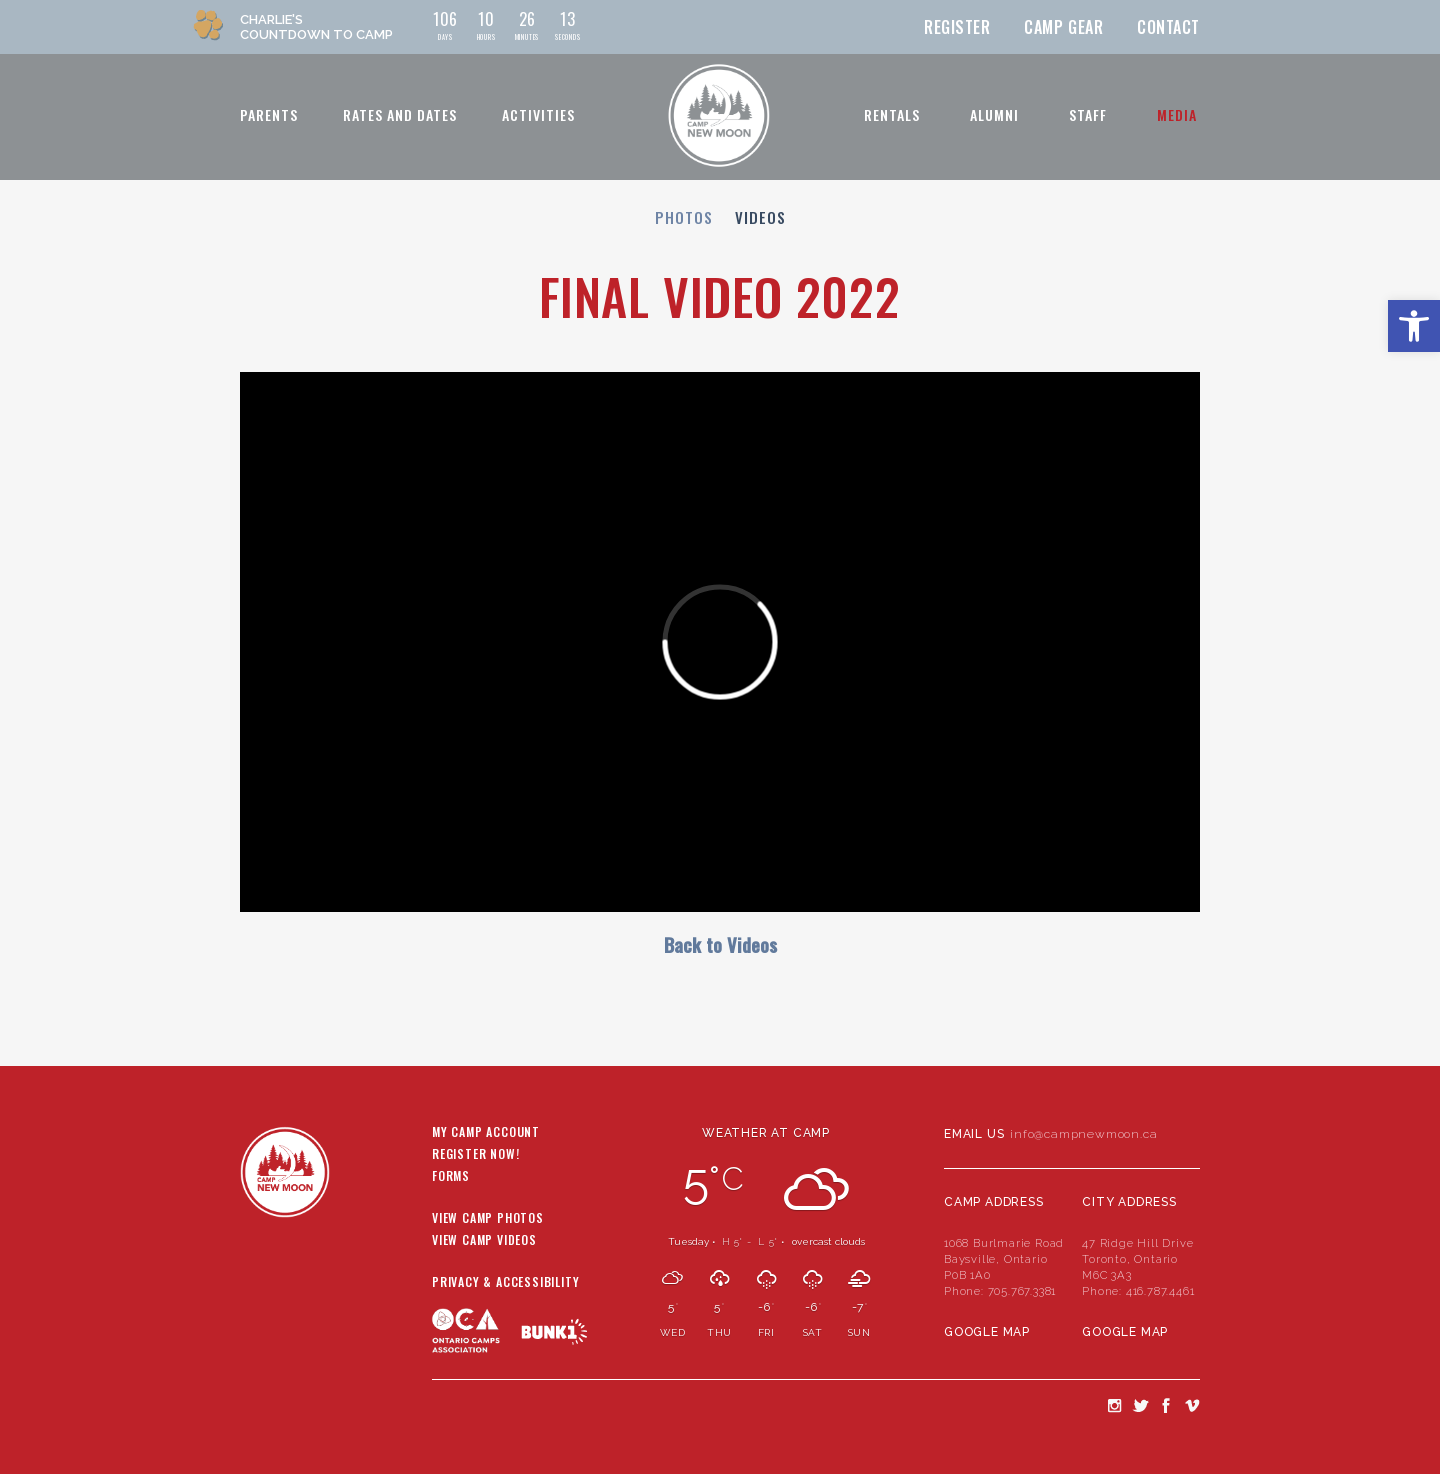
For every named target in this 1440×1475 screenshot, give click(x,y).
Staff (1088, 114)
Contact (1168, 27)
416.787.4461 (1160, 1291)
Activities (538, 114)
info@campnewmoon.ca (1083, 1134)
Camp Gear (1063, 27)
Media (1177, 114)
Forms (451, 1177)
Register (957, 27)
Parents (269, 114)
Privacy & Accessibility (505, 1283)
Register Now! (475, 1155)
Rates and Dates (400, 114)
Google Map (987, 1332)
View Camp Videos (484, 1241)
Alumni (994, 114)
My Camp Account (486, 1133)
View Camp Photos (488, 1219)
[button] (1414, 326)
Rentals (892, 114)
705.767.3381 (1022, 1291)
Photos (684, 217)
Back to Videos (720, 944)
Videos (760, 217)
